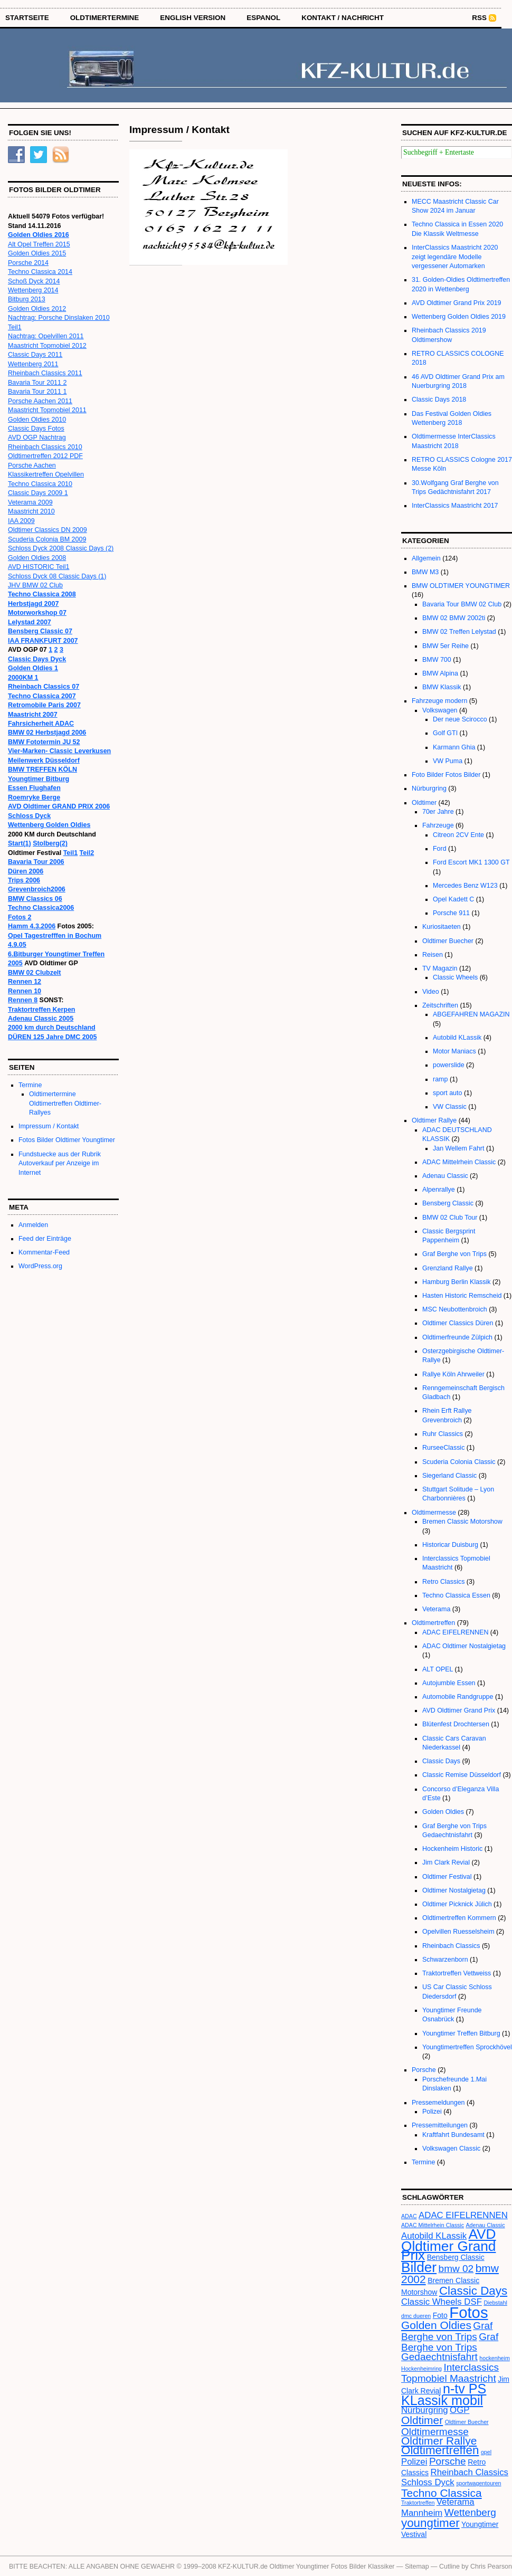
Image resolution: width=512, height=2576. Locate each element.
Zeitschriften (440, 1005)
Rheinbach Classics (451, 1946)
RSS (479, 18)
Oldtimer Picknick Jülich (457, 1904)
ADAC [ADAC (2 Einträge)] (409, 2216)
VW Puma (447, 761)
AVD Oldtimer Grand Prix (458, 1710)
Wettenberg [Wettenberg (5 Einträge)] (470, 2512)
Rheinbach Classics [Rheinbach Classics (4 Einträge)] (469, 2472)
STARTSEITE (27, 18)
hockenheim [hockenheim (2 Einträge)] (494, 2358)
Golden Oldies (443, 1811)
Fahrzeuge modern (439, 701)
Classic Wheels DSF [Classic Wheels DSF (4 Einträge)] (441, 2302)
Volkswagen (440, 710)
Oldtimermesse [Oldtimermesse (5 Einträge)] (435, 2431)
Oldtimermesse (434, 1512)
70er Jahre (438, 811)
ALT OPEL (437, 1669)
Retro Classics (443, 1581)
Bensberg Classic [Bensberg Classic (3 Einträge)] (456, 2257)
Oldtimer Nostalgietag (454, 1890)
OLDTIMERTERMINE (104, 18)
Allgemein (426, 558)
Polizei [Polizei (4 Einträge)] (414, 2462)
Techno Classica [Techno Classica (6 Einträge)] (441, 2493)
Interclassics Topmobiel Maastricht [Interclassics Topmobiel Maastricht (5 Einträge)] (450, 2372)
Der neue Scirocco (460, 719)
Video (430, 991)
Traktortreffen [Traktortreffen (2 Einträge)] (417, 2502)
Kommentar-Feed (44, 1252)
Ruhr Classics (442, 1434)
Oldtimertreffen (433, 1623)
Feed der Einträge (44, 1238)
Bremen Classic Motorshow (462, 1521)
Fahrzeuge (438, 825)
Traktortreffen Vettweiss (456, 1973)
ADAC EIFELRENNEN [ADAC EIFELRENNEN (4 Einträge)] (463, 2215)
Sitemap (417, 2566)
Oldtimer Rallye (434, 1120)
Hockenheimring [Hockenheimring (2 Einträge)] (421, 2368)
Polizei (432, 2111)
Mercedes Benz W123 (465, 885)
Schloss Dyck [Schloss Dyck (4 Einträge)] (427, 2482)
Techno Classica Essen (456, 1595)
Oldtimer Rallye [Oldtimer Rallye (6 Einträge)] (439, 2441)
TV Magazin (440, 968)
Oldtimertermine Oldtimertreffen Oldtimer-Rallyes (65, 1103)
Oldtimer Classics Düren (457, 1323)
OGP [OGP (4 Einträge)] (459, 2410)
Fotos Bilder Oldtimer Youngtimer (66, 1140)
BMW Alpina (440, 673)
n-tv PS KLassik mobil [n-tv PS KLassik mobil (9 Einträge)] (443, 2394)
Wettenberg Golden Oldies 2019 (459, 316)
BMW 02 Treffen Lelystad (459, 631)
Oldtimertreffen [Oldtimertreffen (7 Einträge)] (440, 2450)
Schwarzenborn (445, 1959)
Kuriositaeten (441, 926)
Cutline (449, 2566)
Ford (440, 848)
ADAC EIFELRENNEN (455, 1632)
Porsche (424, 2070)
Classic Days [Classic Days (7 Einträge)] (473, 2290)
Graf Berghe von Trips (454, 1254)
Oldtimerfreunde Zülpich (457, 1337)
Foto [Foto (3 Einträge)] (440, 2315)
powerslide (448, 1065)
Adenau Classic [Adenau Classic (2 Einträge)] (485, 2225)
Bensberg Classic (447, 1203)
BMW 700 (436, 659)
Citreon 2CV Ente (458, 835)
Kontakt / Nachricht (342, 18)
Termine (30, 1085)
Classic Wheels (455, 977)
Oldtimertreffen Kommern (459, 1918)
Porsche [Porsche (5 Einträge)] (447, 2461)
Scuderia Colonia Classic (459, 1462)
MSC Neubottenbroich (454, 1309)
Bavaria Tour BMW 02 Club (461, 604)
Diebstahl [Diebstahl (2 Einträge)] (495, 2302)
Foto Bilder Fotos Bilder (446, 774)
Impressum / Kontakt (48, 1126)
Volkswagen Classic (451, 2148)
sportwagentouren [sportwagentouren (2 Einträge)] (478, 2483)
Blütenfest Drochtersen (455, 1724)
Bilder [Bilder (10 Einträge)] (419, 2267)
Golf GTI (445, 733)
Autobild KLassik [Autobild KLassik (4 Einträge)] (434, 2236)
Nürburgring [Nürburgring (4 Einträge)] (424, 2410)
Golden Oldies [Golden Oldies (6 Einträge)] (436, 2325)
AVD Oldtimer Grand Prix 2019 (456, 303)
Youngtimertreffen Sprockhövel (467, 2047)
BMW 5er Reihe (445, 646)
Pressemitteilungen (440, 2125)
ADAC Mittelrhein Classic (459, 1162)
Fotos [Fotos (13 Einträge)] (468, 2312)
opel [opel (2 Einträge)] (486, 2452)
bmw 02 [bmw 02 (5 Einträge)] (456, 2268)
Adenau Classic (445, 1176)
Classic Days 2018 (439, 399)
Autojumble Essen (449, 1683)
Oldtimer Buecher (447, 941)
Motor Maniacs (454, 1051)
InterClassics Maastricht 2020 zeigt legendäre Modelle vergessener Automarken (455, 257)
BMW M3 (425, 572)
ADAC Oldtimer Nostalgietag (464, 1646)
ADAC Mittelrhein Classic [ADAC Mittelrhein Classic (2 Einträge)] (432, 2225)
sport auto (447, 1093)
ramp (440, 1079)
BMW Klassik (441, 687)
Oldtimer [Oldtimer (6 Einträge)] (422, 2420)
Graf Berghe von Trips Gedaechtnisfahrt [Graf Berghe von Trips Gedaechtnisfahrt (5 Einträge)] (449, 2346)
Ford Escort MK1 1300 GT (471, 862)
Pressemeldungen (438, 2102)
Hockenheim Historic (452, 1848)
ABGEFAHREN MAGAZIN (471, 1014)
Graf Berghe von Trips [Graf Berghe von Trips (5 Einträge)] (446, 2331)
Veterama (436, 1609)
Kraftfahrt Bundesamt (453, 2134)
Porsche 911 (451, 913)
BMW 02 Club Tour (449, 1217)
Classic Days (441, 1761)
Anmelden (33, 1225)
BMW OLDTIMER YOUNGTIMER (461, 586)
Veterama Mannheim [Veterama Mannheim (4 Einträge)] (438, 2507)
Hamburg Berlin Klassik (456, 1282)
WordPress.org (40, 1266)
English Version (192, 18)
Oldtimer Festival (447, 1876)
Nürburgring (429, 788)
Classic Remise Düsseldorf (461, 1775)
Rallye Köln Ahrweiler (453, 1374)
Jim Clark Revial (446, 1862)
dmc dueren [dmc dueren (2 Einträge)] (416, 2316)
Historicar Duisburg (450, 1544)
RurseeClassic (443, 1447)
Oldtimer (424, 802)
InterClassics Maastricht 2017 (455, 505)
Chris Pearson (491, 2566)
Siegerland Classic (449, 1475)
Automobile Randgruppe (457, 1696)
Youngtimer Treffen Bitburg (461, 2033)
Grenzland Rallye (447, 1268)
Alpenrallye (438, 1189)
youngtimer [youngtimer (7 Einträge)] (430, 2523)
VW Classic (450, 1106)
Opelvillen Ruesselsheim (458, 1931)
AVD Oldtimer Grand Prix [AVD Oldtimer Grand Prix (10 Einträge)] (448, 2244)
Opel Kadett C (453, 899)
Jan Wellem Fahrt (458, 1148)
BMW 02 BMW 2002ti (453, 618)
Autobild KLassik (457, 1037)
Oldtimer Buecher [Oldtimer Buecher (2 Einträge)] (467, 2422)
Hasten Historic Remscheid (461, 1295)
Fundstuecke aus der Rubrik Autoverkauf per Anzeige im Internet (59, 1163)
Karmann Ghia (454, 747)
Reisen (432, 954)
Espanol (263, 18)
